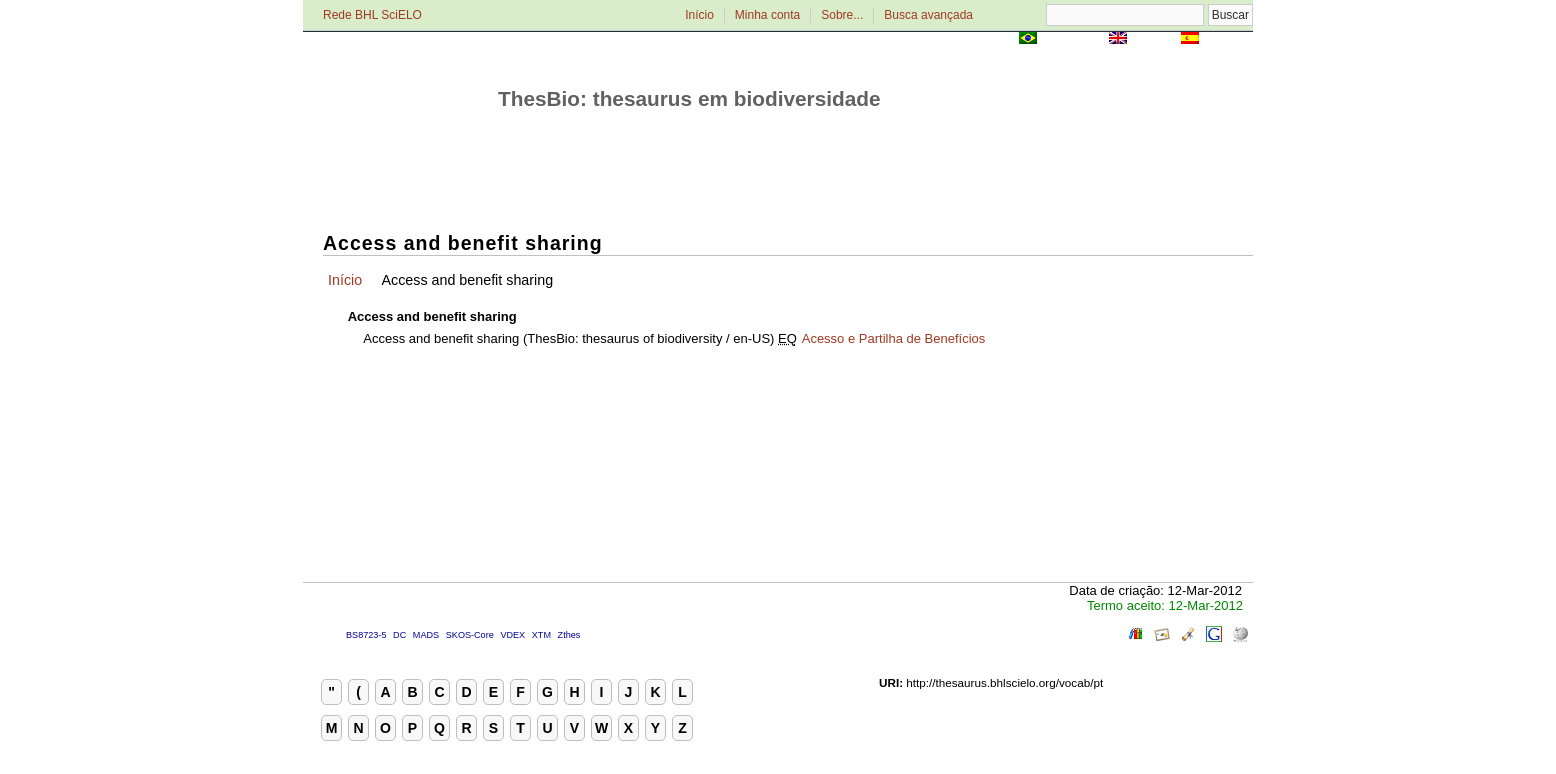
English (1153, 39)
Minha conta (767, 15)
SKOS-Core (470, 635)
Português (1073, 39)
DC (399, 635)
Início (699, 15)
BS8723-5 (366, 635)
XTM (541, 635)
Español (1227, 39)
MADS (426, 635)
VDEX (512, 635)
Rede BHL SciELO (372, 15)
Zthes (569, 635)
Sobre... (842, 15)
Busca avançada (928, 15)
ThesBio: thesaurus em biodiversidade (689, 98)
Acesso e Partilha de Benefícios (894, 338)
